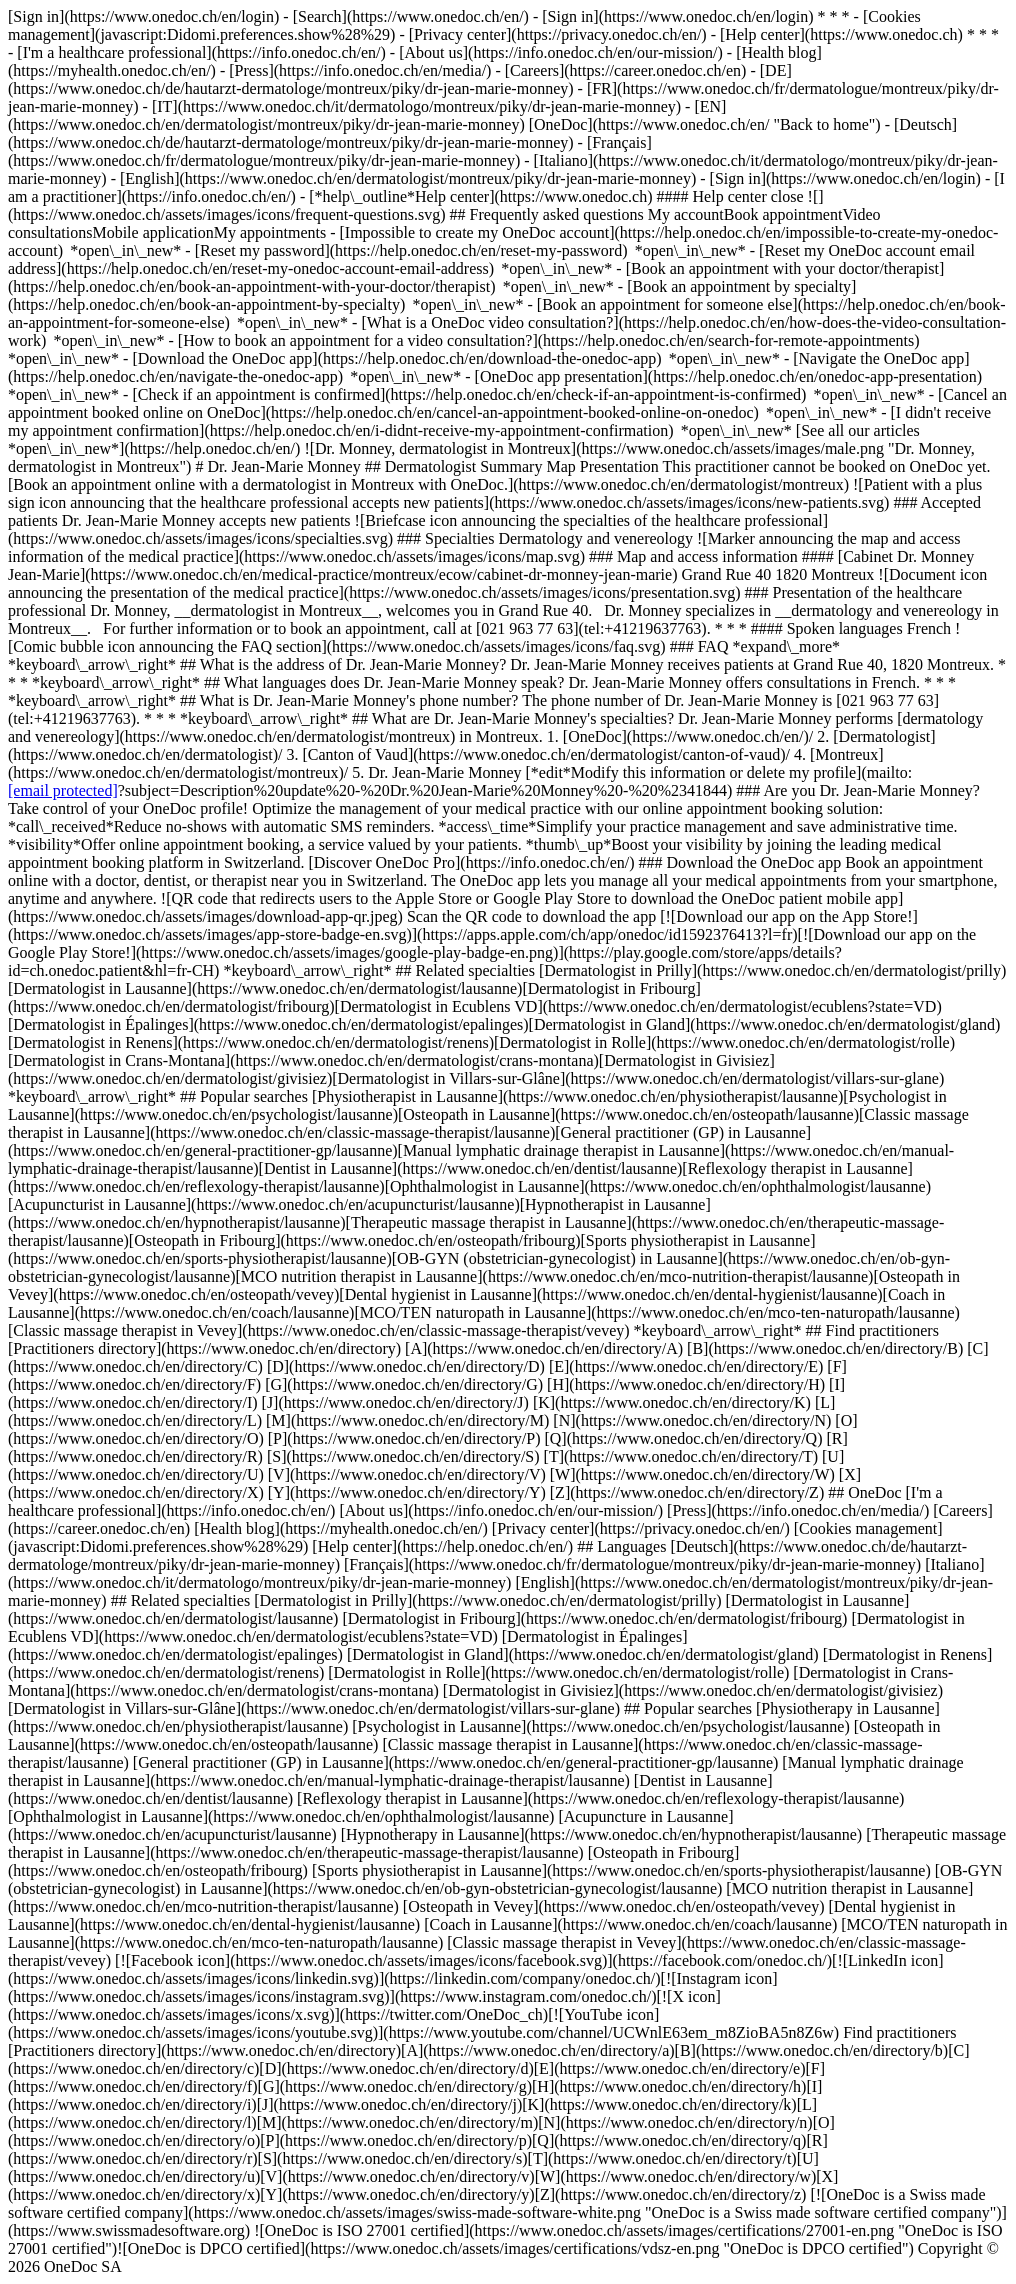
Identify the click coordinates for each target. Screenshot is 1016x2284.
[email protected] (63, 790)
